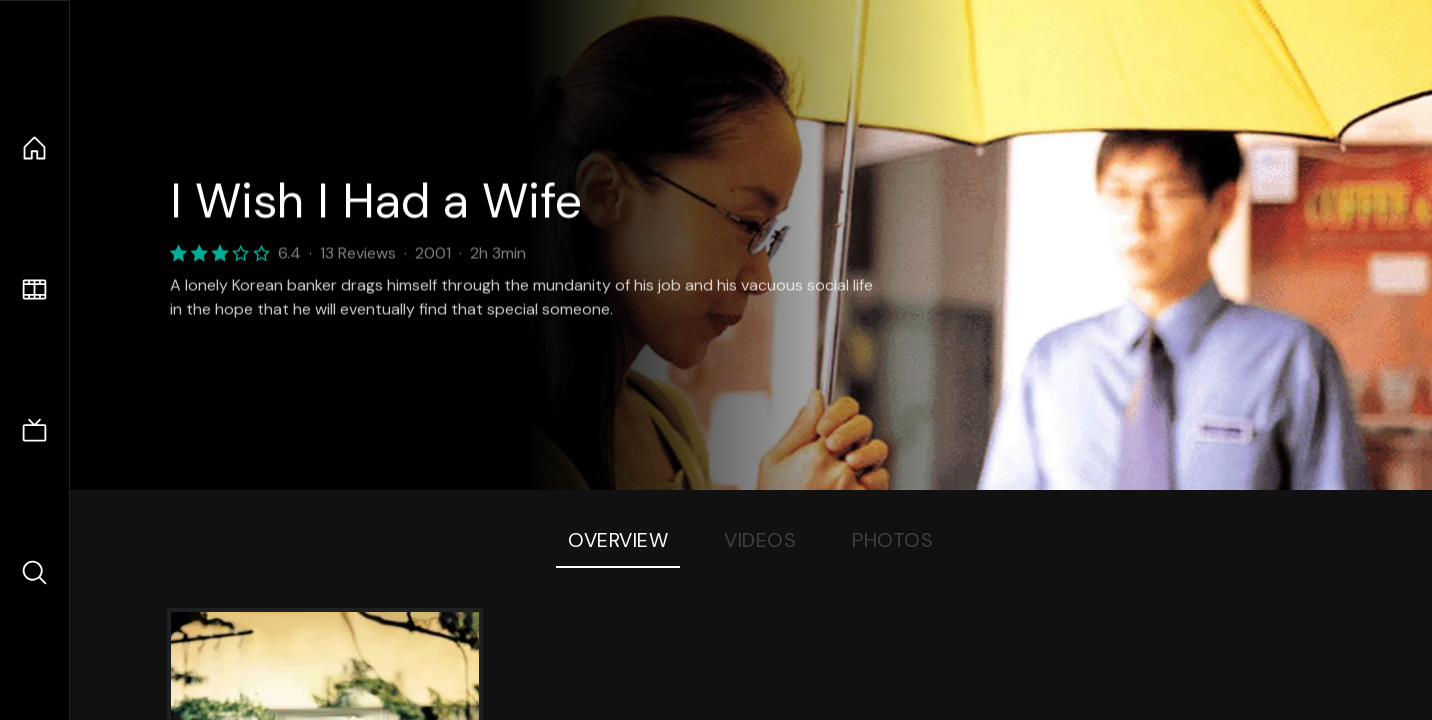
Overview (618, 540)
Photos (892, 540)
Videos (760, 540)
